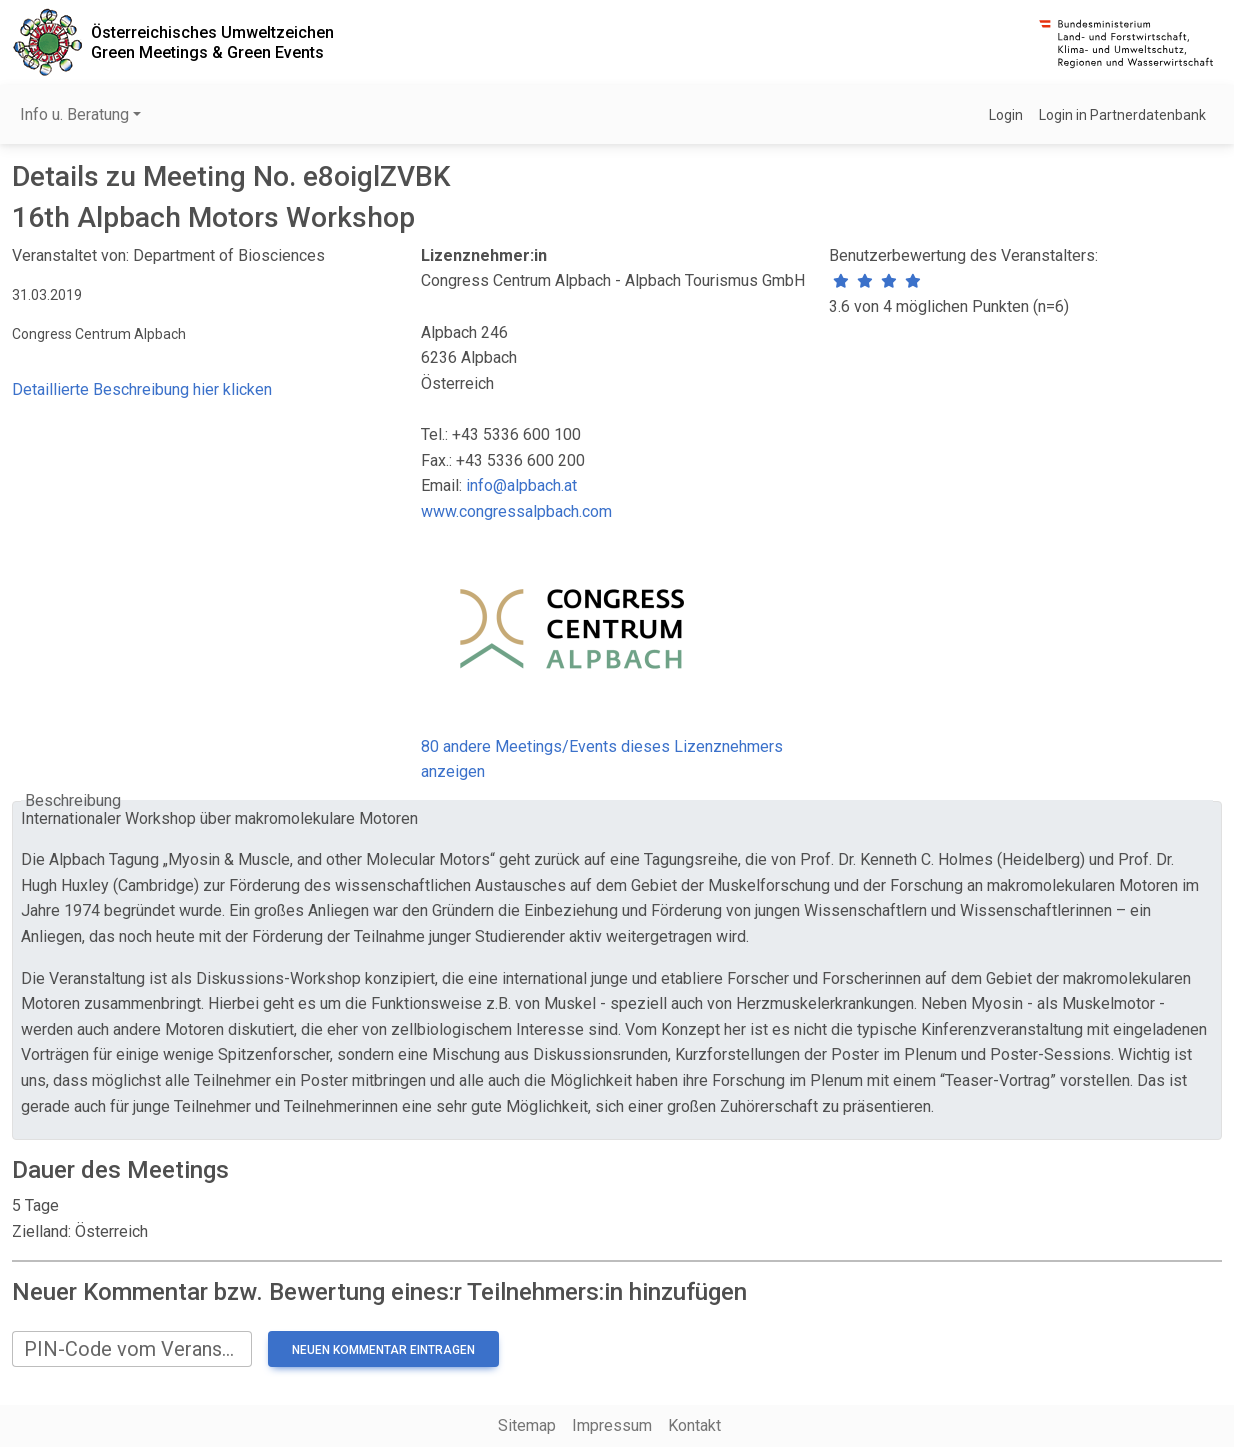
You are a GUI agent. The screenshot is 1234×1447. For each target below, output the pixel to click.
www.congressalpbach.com (516, 511)
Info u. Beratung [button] (74, 114)
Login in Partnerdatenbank (1122, 115)
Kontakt (694, 1425)
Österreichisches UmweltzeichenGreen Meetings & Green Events (212, 42)
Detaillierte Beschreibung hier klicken (142, 389)
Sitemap (527, 1425)
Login (1006, 115)
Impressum (612, 1425)
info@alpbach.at (521, 485)
